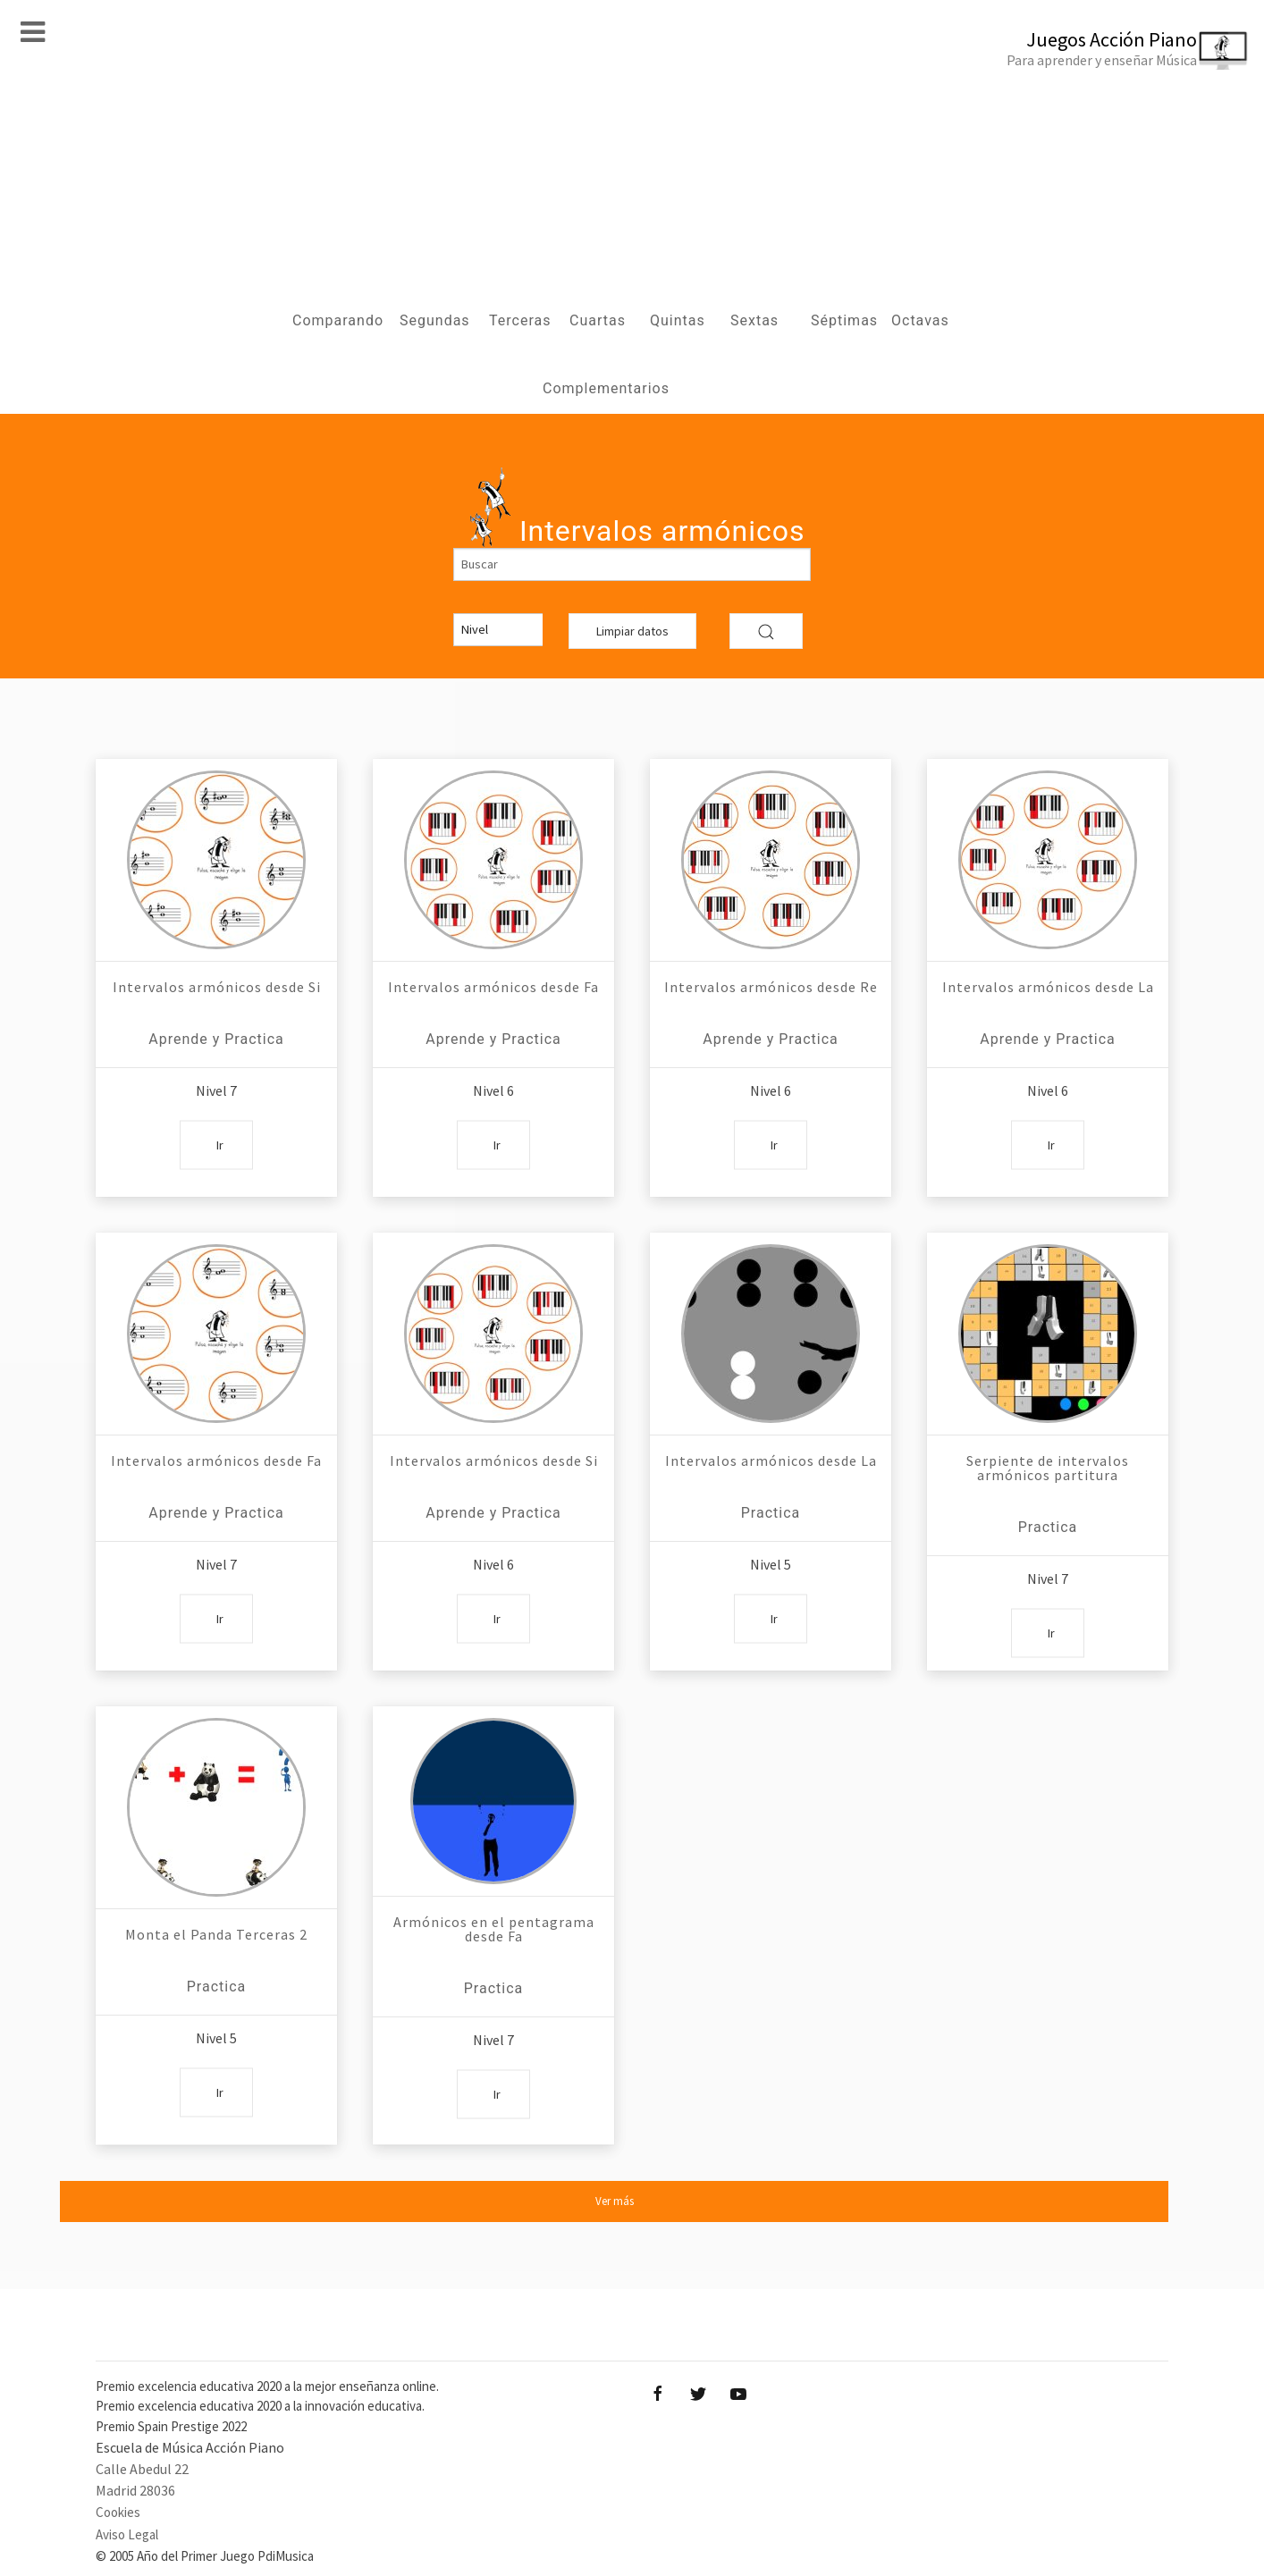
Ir (219, 1144)
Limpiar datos (632, 631)
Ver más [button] (614, 2201)
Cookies (118, 2512)
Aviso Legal (127, 2534)
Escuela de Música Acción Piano (190, 2447)
